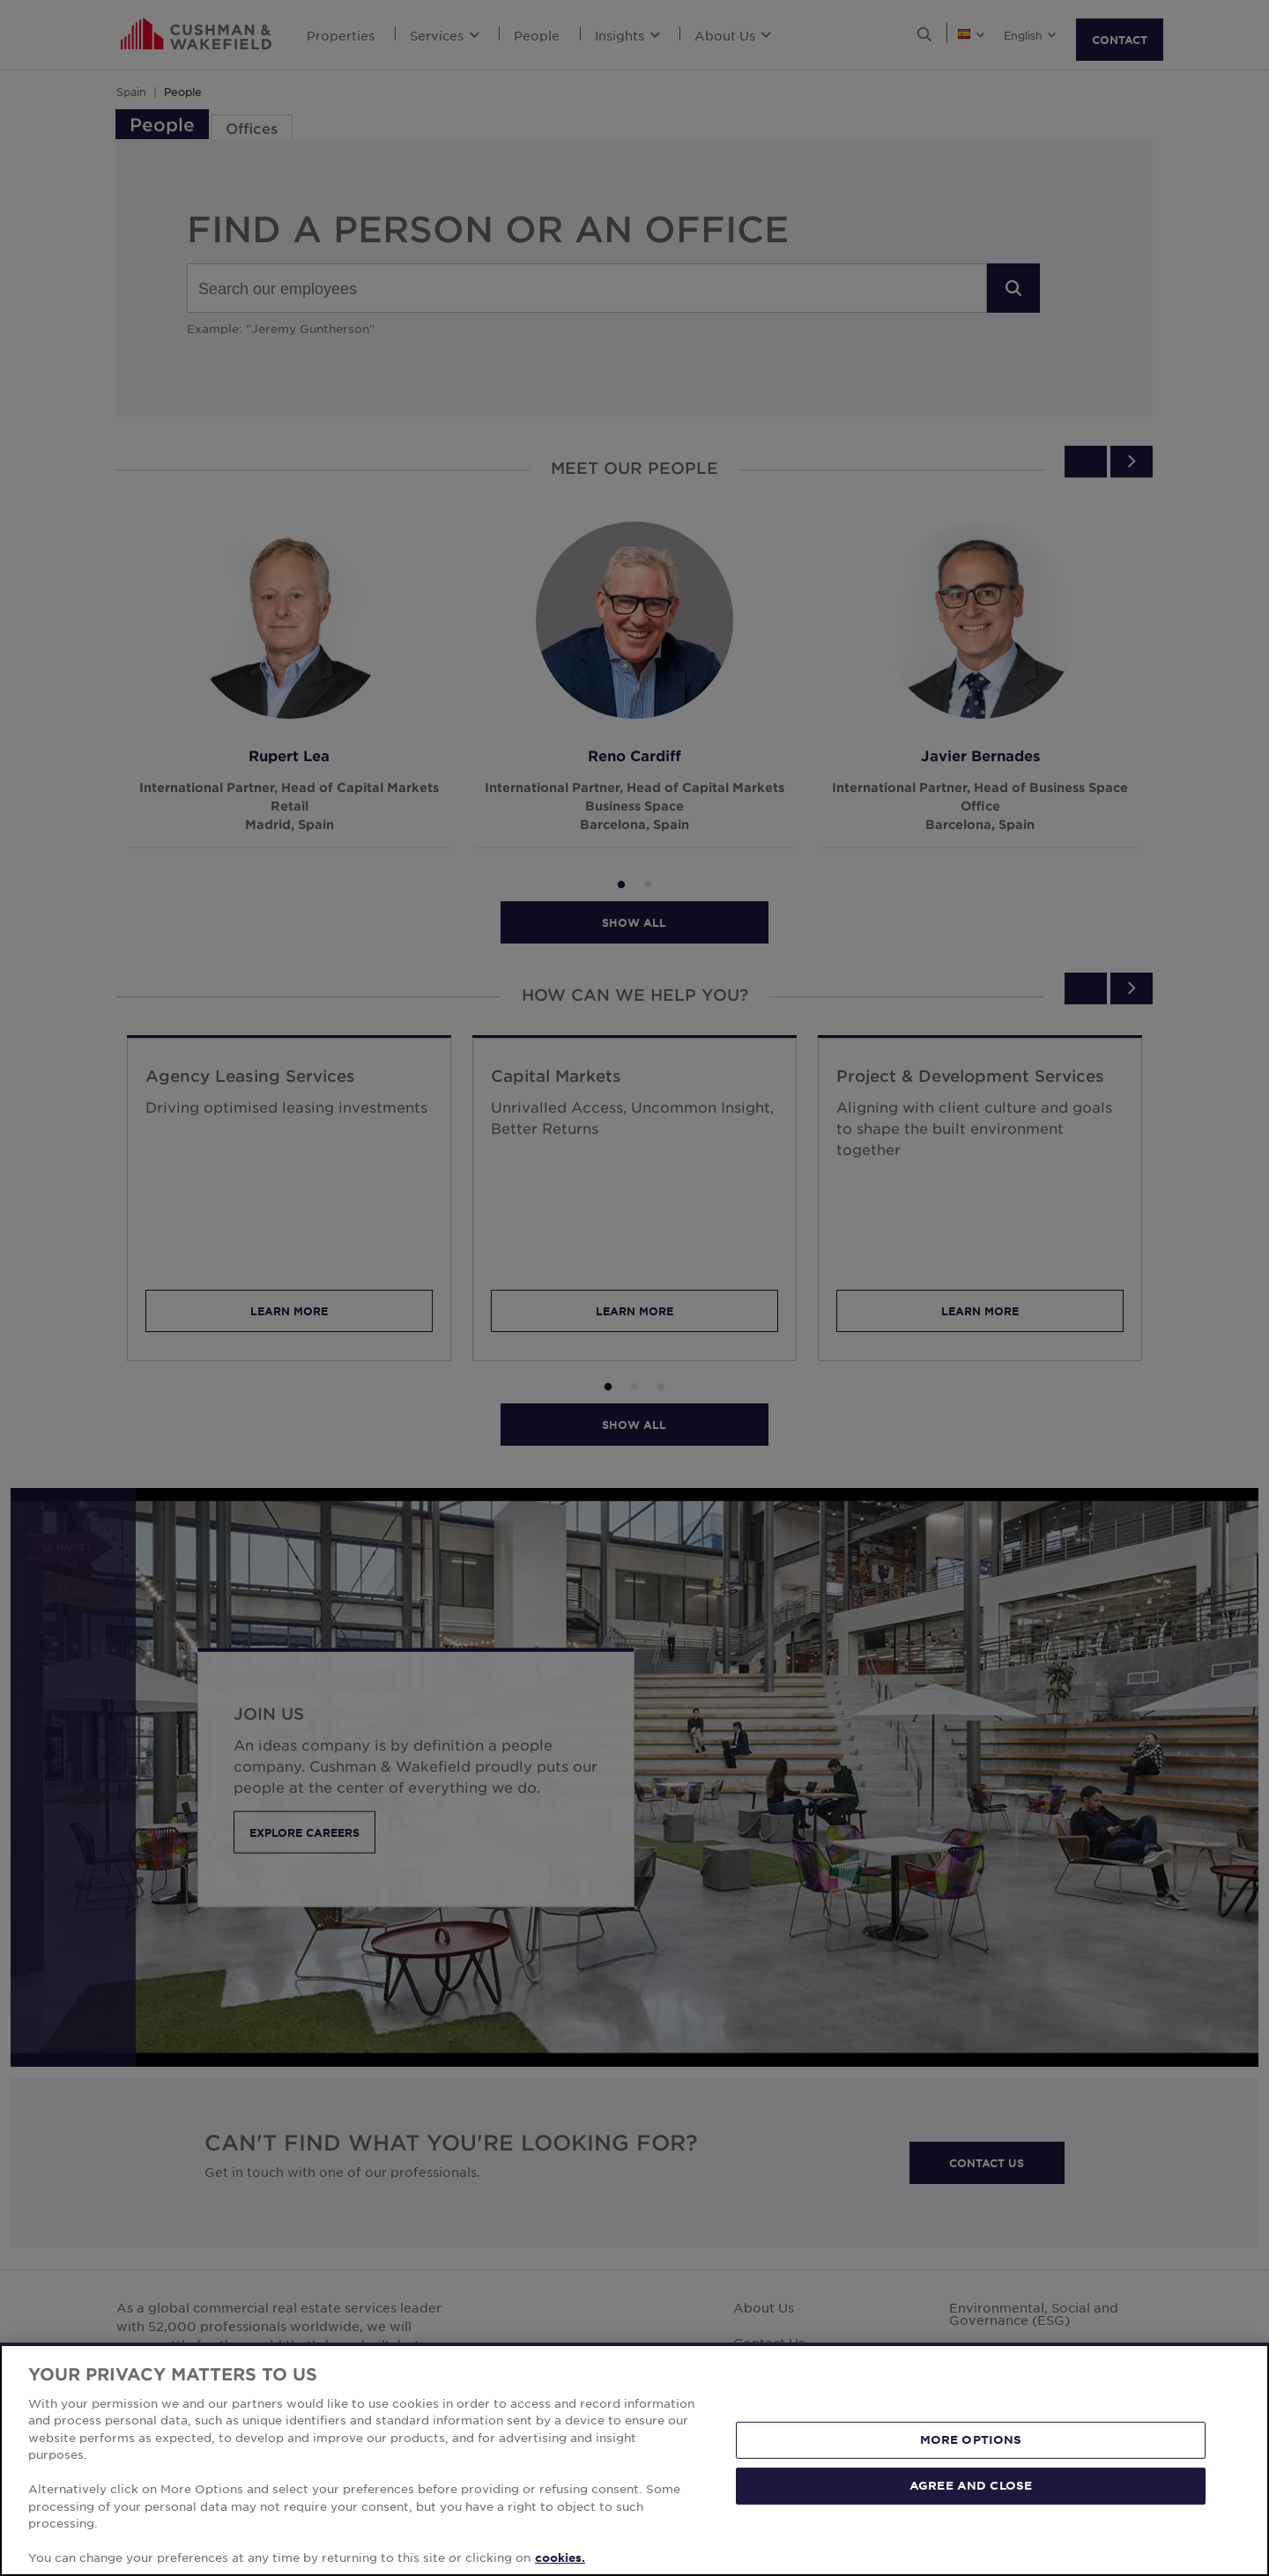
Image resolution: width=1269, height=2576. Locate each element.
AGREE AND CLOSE (970, 2485)
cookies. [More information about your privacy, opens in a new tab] (560, 2557)
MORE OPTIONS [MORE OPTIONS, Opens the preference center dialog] (971, 2439)
